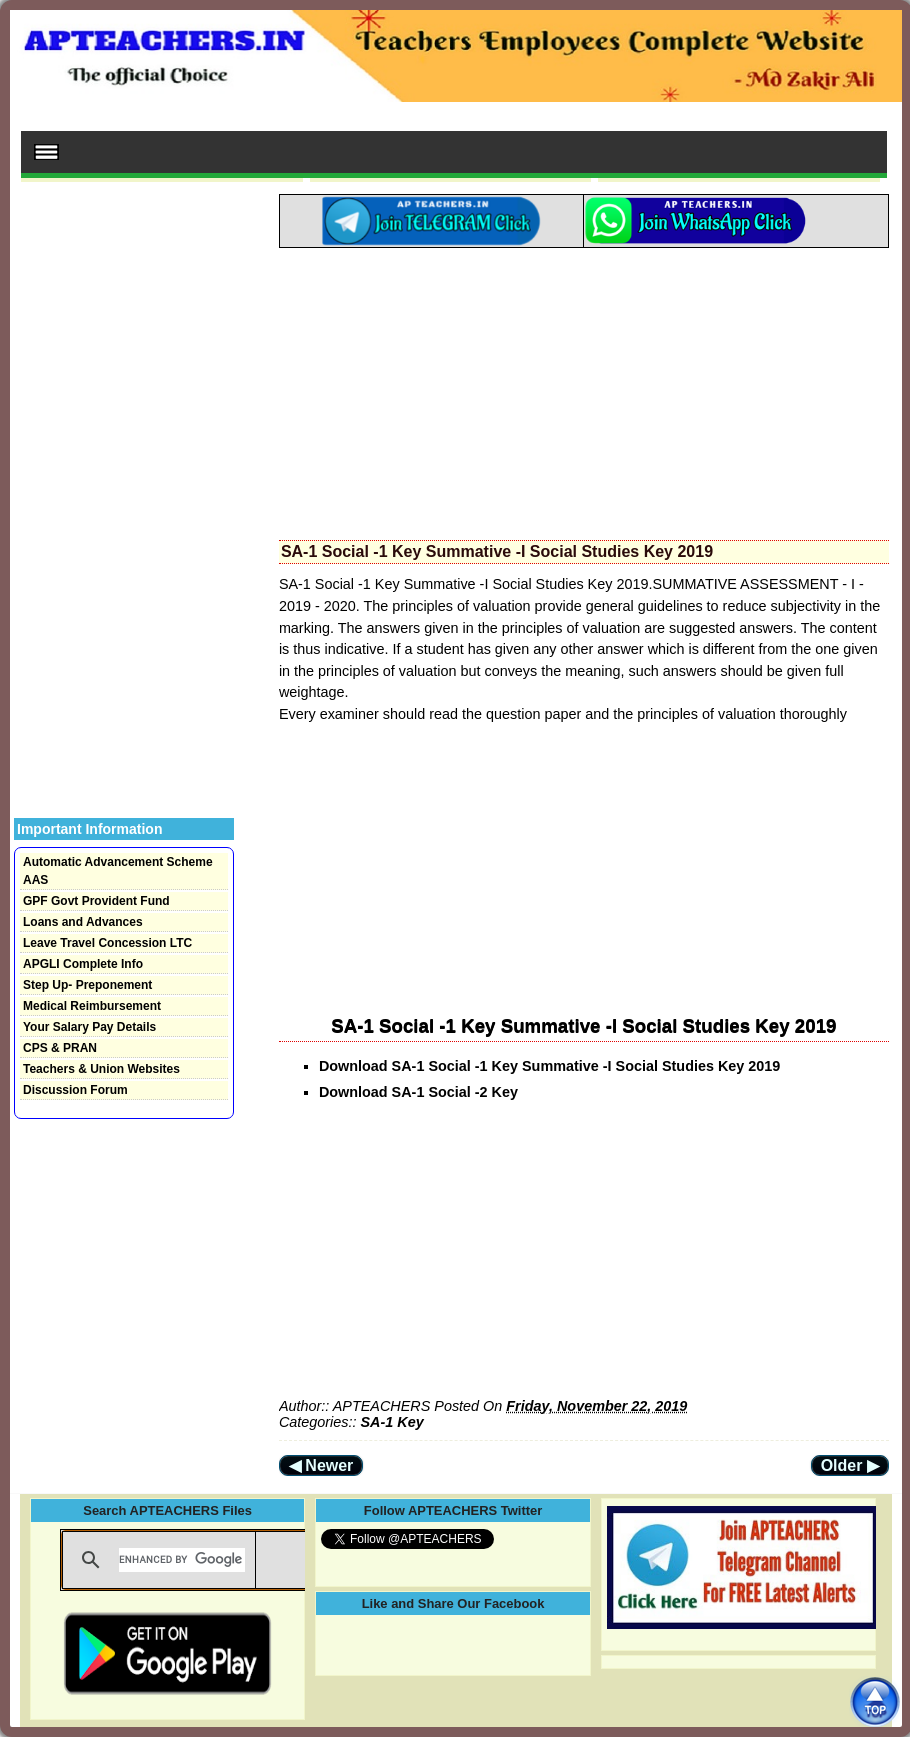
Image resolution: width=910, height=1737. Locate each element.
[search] (182, 1560)
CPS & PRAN (60, 1048)
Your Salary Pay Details (89, 1027)
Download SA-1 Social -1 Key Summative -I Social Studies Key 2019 (549, 1066)
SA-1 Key (391, 1422)
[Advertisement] (584, 388)
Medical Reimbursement (92, 1006)
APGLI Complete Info (83, 964)
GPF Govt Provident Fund (96, 901)
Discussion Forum (75, 1090)
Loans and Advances (83, 922)
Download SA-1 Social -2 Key (420, 1092)
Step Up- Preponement (87, 985)
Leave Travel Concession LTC (107, 943)
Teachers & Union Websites (101, 1069)
